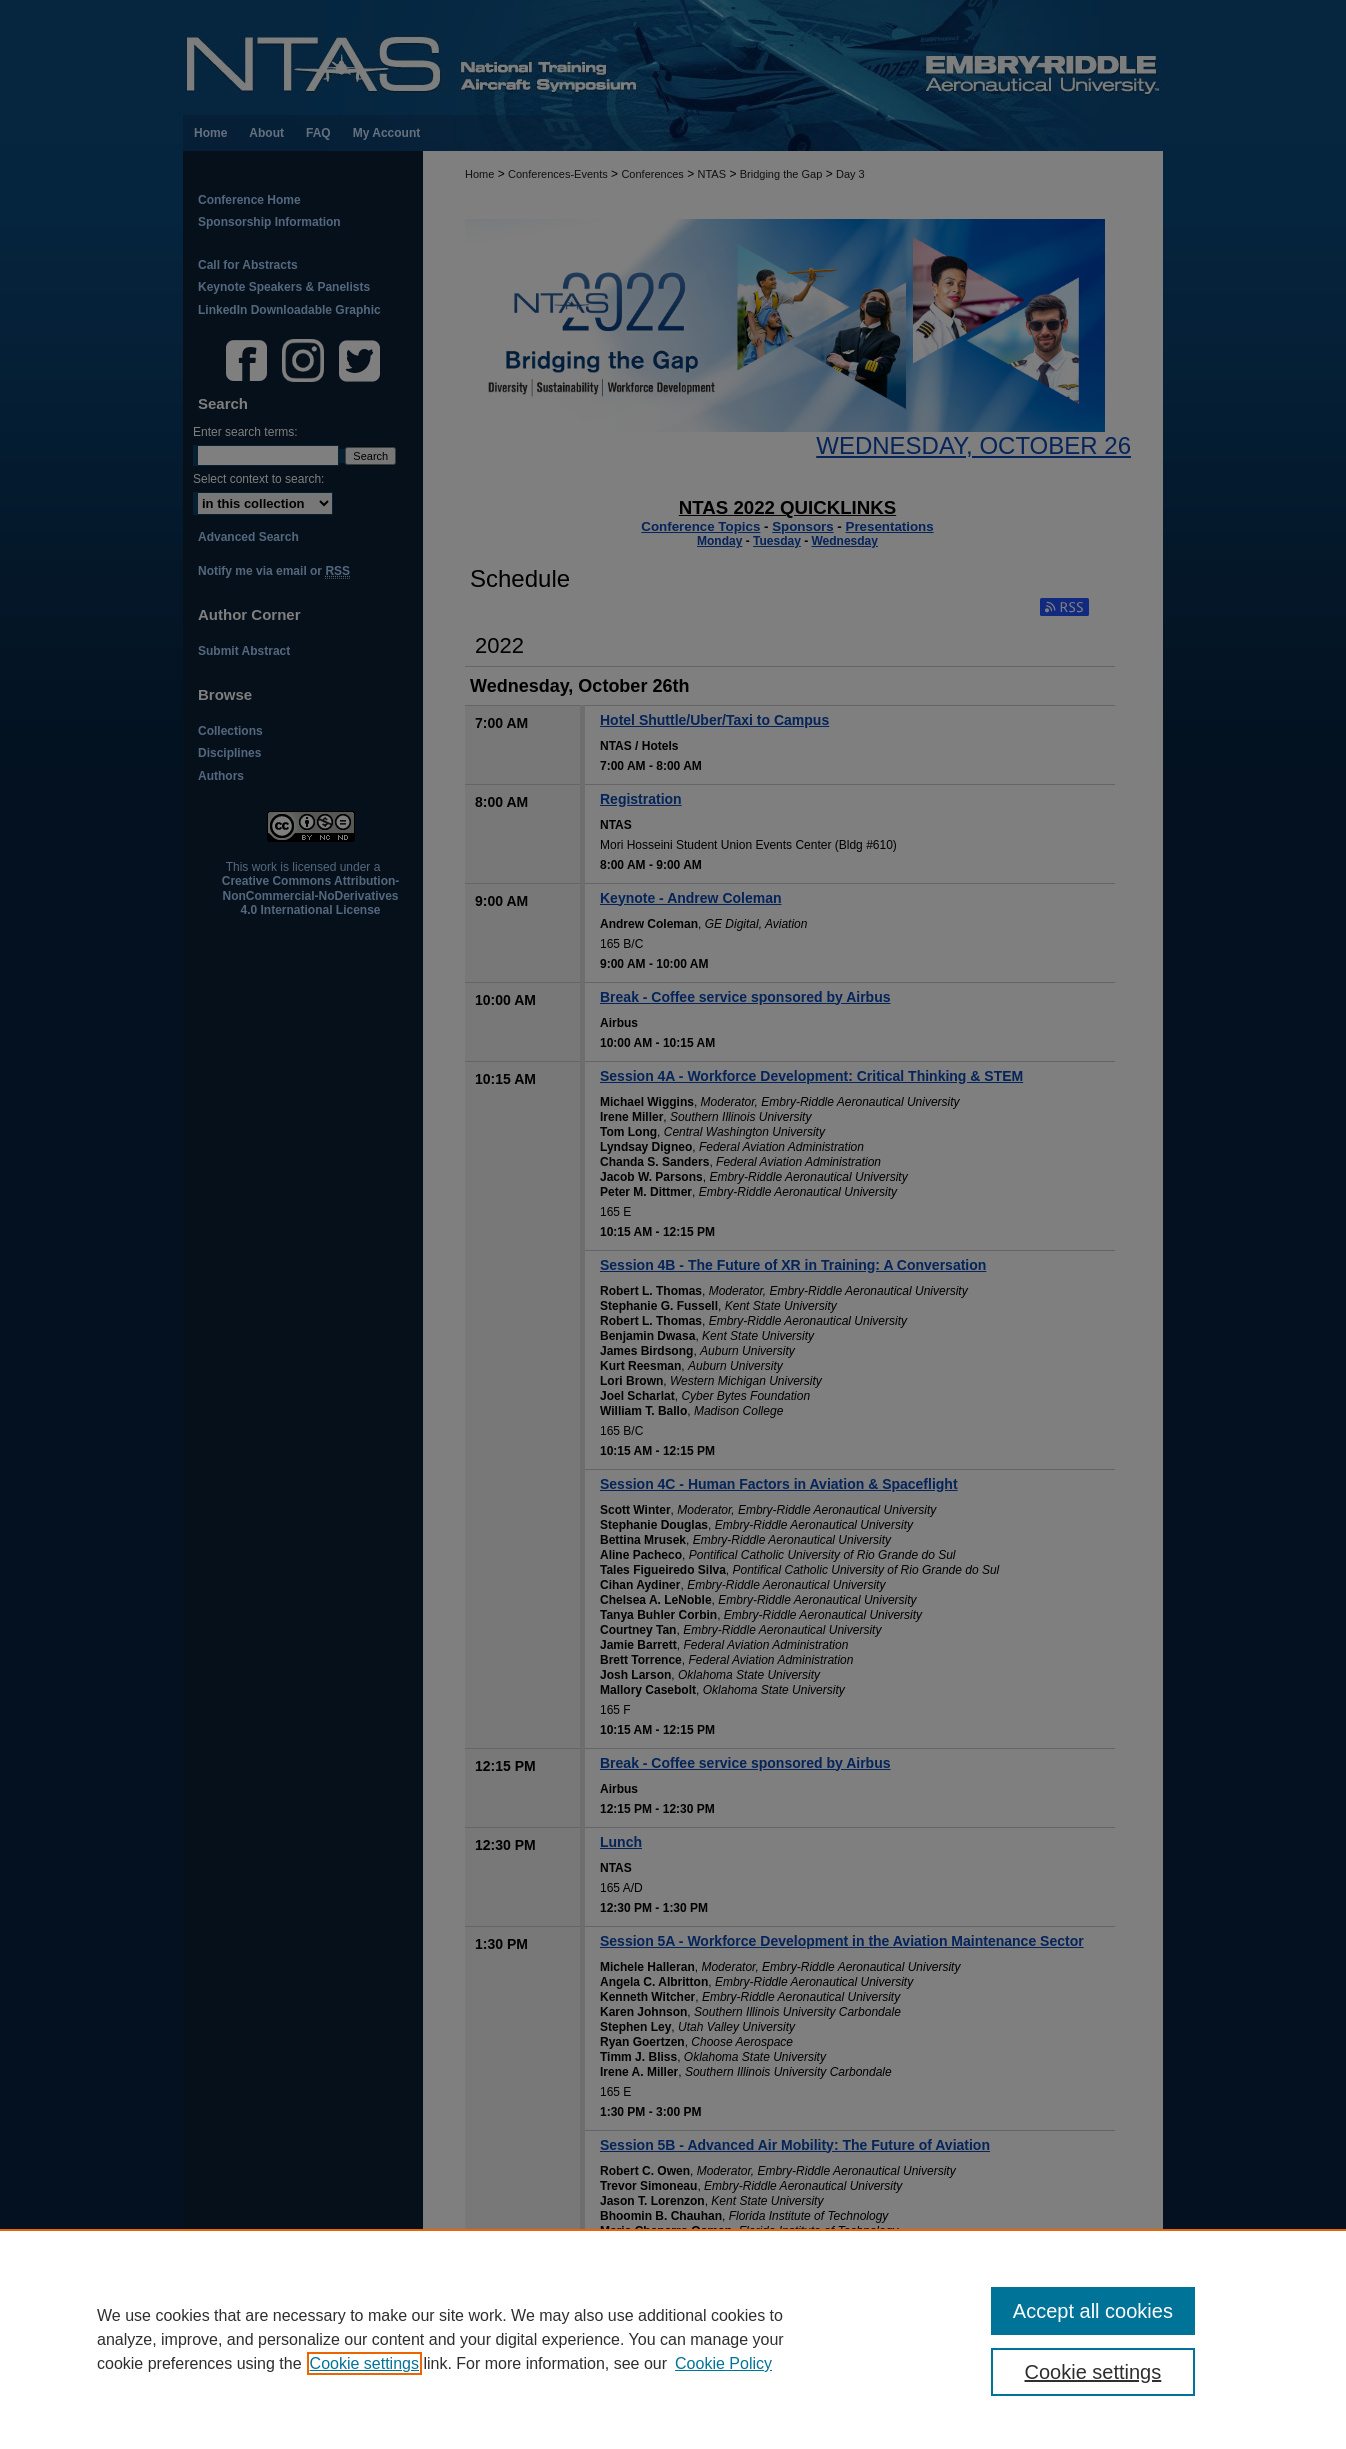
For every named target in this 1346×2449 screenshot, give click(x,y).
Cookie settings (364, 2363)
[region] (673, 2339)
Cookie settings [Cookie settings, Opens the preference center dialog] (1093, 2372)
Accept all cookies (1093, 2311)
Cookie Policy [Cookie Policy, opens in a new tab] (723, 2363)
